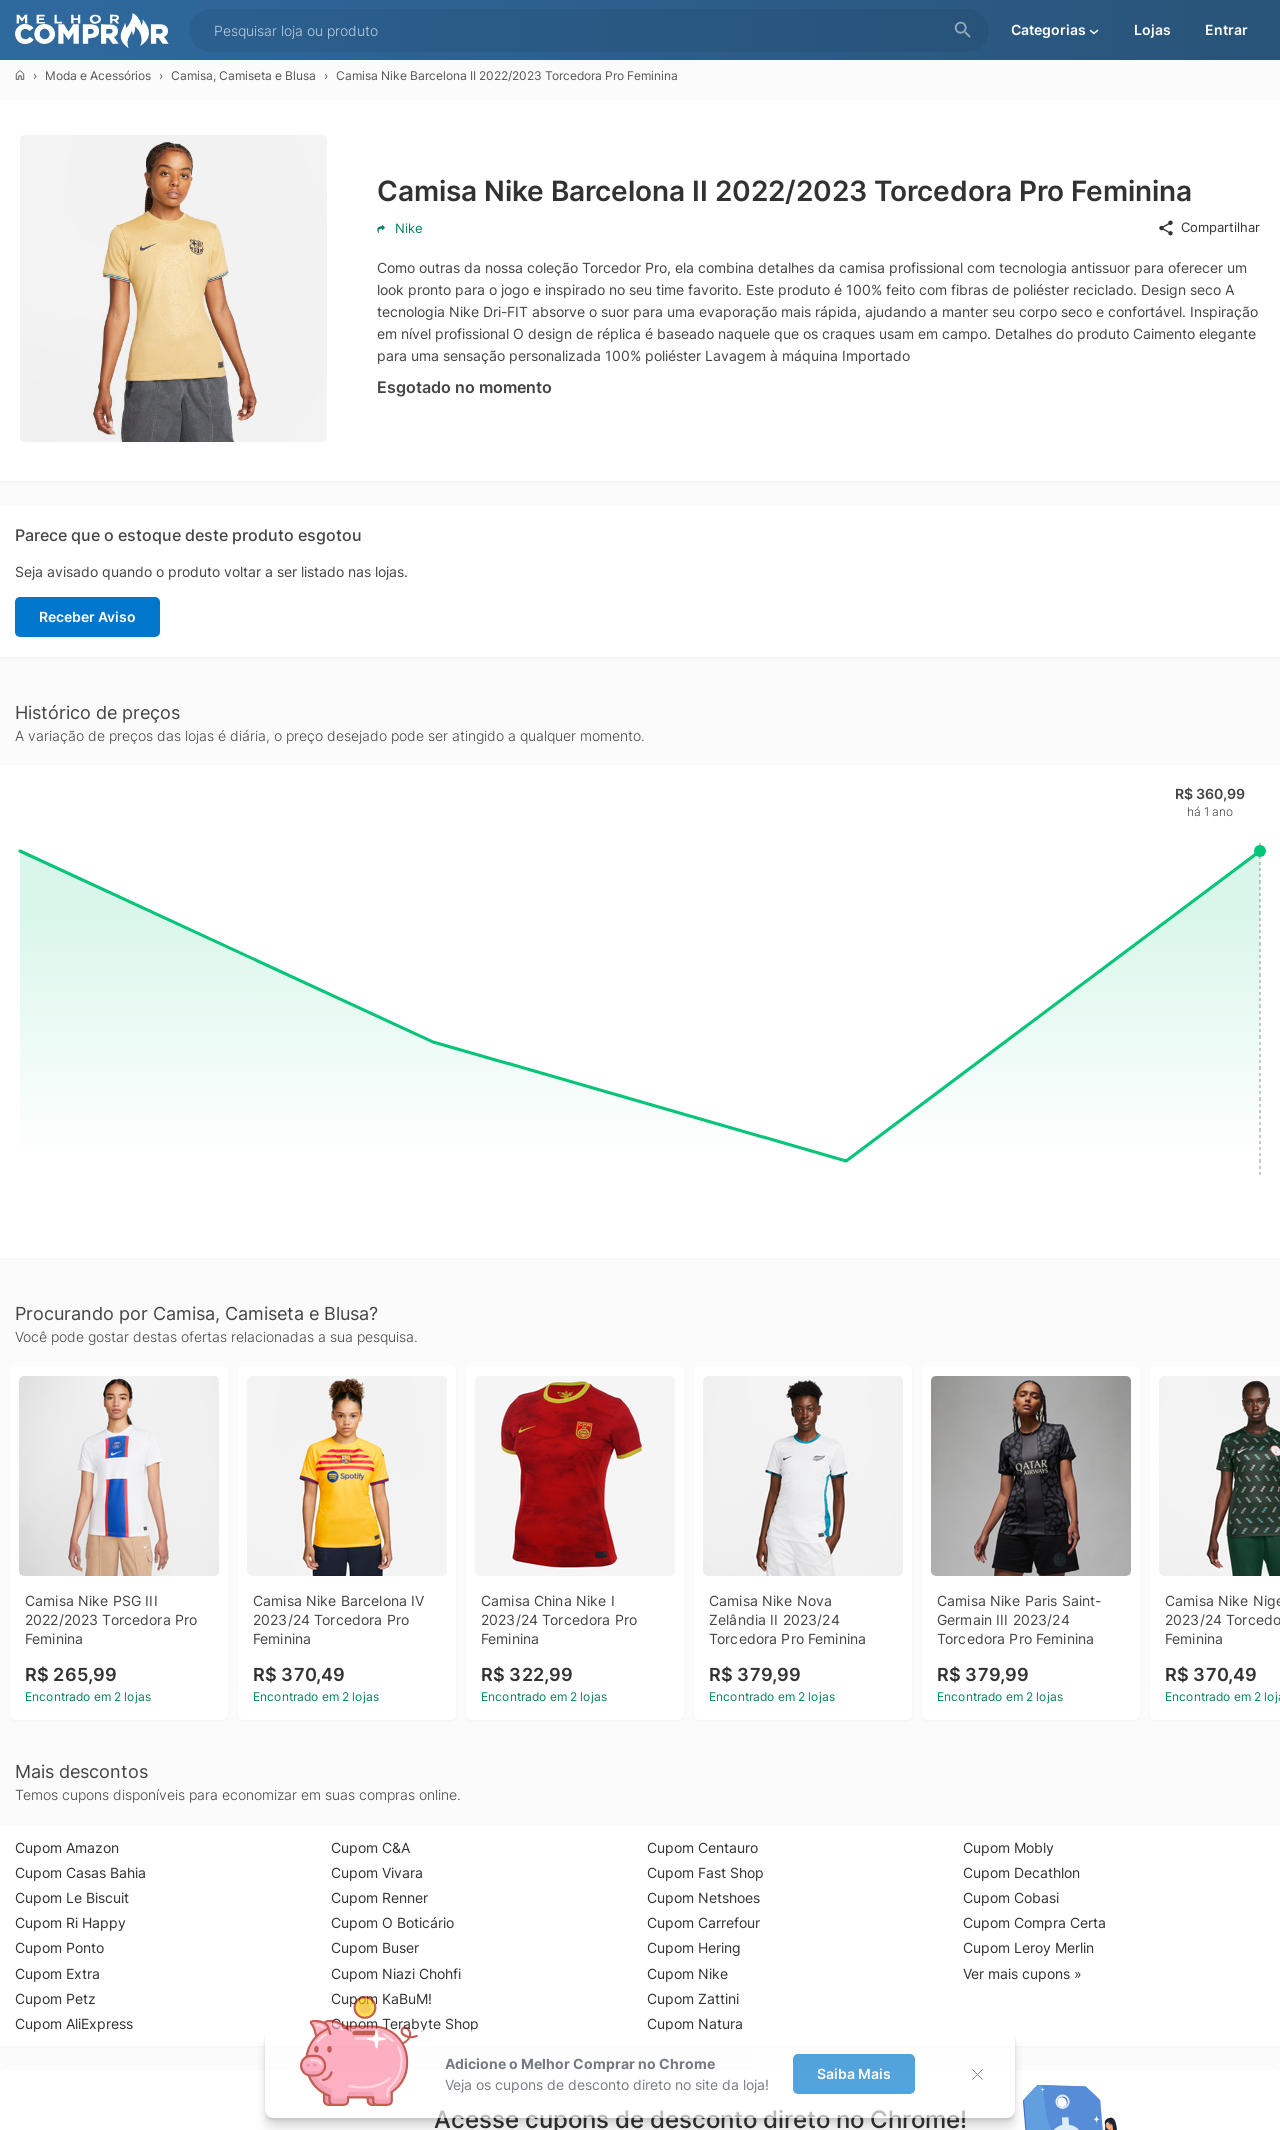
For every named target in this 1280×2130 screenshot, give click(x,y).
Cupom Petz (55, 1998)
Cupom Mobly (1008, 1847)
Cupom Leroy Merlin (1028, 1947)
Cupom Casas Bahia (80, 1872)
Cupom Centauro (702, 1847)
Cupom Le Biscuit (72, 1897)
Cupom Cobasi (1011, 1897)
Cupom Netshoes (703, 1897)
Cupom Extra (57, 1973)
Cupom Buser (375, 1947)
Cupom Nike (687, 1973)
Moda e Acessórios (98, 75)
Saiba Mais (854, 2073)
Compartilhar (1208, 228)
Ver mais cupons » (1022, 1973)
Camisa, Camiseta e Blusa (243, 75)
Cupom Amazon (67, 1847)
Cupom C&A (370, 1847)
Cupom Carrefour (703, 1922)
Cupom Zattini (693, 1998)
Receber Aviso (87, 616)
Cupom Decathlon (1021, 1872)
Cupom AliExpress (74, 2023)
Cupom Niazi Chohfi (396, 1973)
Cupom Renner (379, 1897)
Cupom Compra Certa (1034, 1922)
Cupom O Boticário (392, 1922)
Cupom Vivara (377, 1872)
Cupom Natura (695, 2023)
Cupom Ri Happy (70, 1922)
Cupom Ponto (59, 1947)
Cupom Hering (694, 1947)
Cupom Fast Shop (705, 1872)
